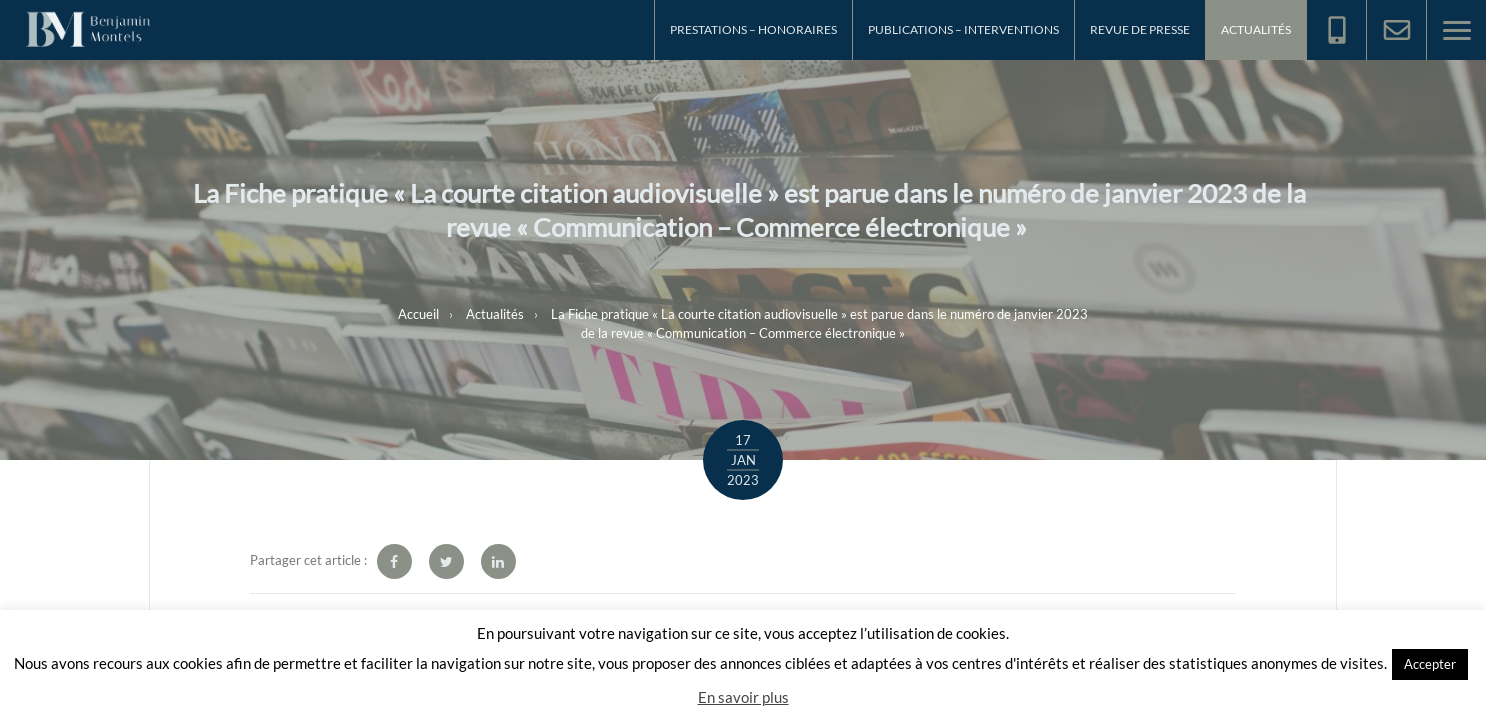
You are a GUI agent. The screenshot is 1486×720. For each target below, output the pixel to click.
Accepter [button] (1430, 664)
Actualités (1256, 29)
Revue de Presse (1140, 29)
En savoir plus (743, 697)
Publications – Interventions (963, 29)
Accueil (418, 313)
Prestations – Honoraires (753, 29)
